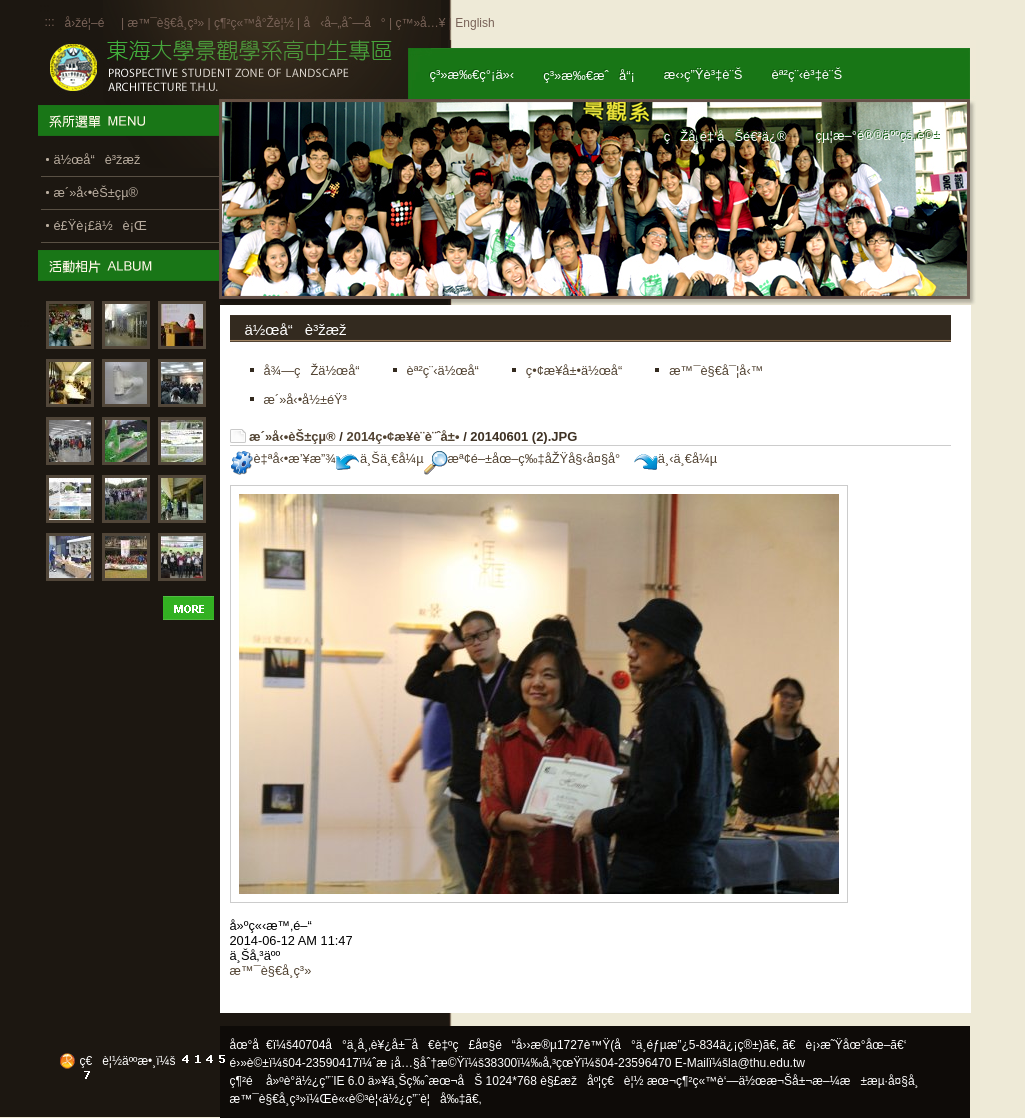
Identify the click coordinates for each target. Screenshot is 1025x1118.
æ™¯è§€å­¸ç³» (167, 23)
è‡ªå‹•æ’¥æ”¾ (283, 458)
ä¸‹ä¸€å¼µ (675, 458)
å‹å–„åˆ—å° (344, 23)
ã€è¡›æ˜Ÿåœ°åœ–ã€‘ (844, 1045)
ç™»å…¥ (420, 23)
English (474, 23)
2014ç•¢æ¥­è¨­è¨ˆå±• (402, 436)
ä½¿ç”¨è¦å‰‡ (423, 1099)
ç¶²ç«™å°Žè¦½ (254, 23)
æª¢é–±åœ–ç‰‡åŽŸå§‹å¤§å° (527, 458)
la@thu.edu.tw (766, 1063)
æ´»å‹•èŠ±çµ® (292, 436)
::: (50, 22)
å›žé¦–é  (91, 23)
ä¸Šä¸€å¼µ (380, 458)
